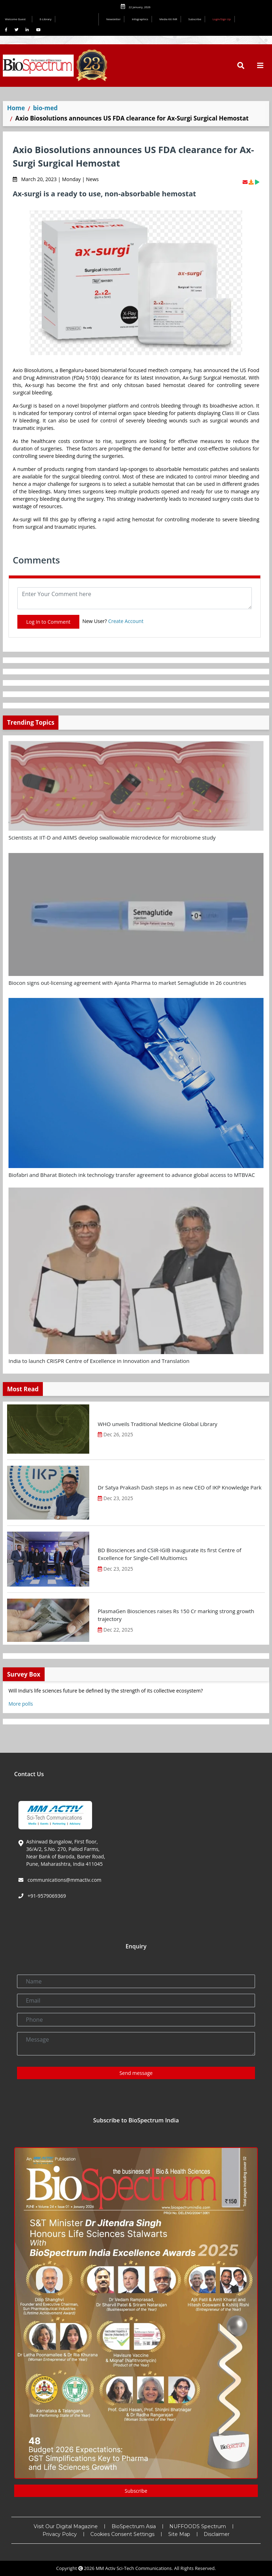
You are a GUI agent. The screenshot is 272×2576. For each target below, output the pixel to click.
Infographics (140, 19)
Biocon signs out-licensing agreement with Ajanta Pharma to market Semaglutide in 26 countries (127, 982)
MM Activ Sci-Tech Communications (134, 2568)
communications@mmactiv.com (63, 1879)
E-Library (45, 19)
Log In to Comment (48, 621)
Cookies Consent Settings (122, 2534)
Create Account (125, 621)
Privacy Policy (59, 2534)
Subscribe (195, 19)
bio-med (45, 108)
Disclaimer (217, 2534)
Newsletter (113, 19)
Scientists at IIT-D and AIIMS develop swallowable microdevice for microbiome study (112, 837)
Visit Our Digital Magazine (66, 2526)
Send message (136, 2073)
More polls (20, 1703)
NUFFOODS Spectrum (197, 2526)
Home (16, 108)
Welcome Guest (16, 19)
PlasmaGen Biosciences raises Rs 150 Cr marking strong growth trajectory (176, 1615)
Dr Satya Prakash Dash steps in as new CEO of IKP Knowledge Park (179, 1487)
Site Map (179, 2534)
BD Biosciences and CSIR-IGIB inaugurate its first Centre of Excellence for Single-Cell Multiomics (169, 1554)
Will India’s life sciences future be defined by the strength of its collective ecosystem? (105, 1690)
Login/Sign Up (221, 19)
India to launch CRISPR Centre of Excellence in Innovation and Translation (98, 1360)
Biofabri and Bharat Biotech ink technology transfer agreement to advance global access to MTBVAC (131, 1174)
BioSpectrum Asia (134, 2526)
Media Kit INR (168, 19)
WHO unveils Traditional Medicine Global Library (157, 1423)
